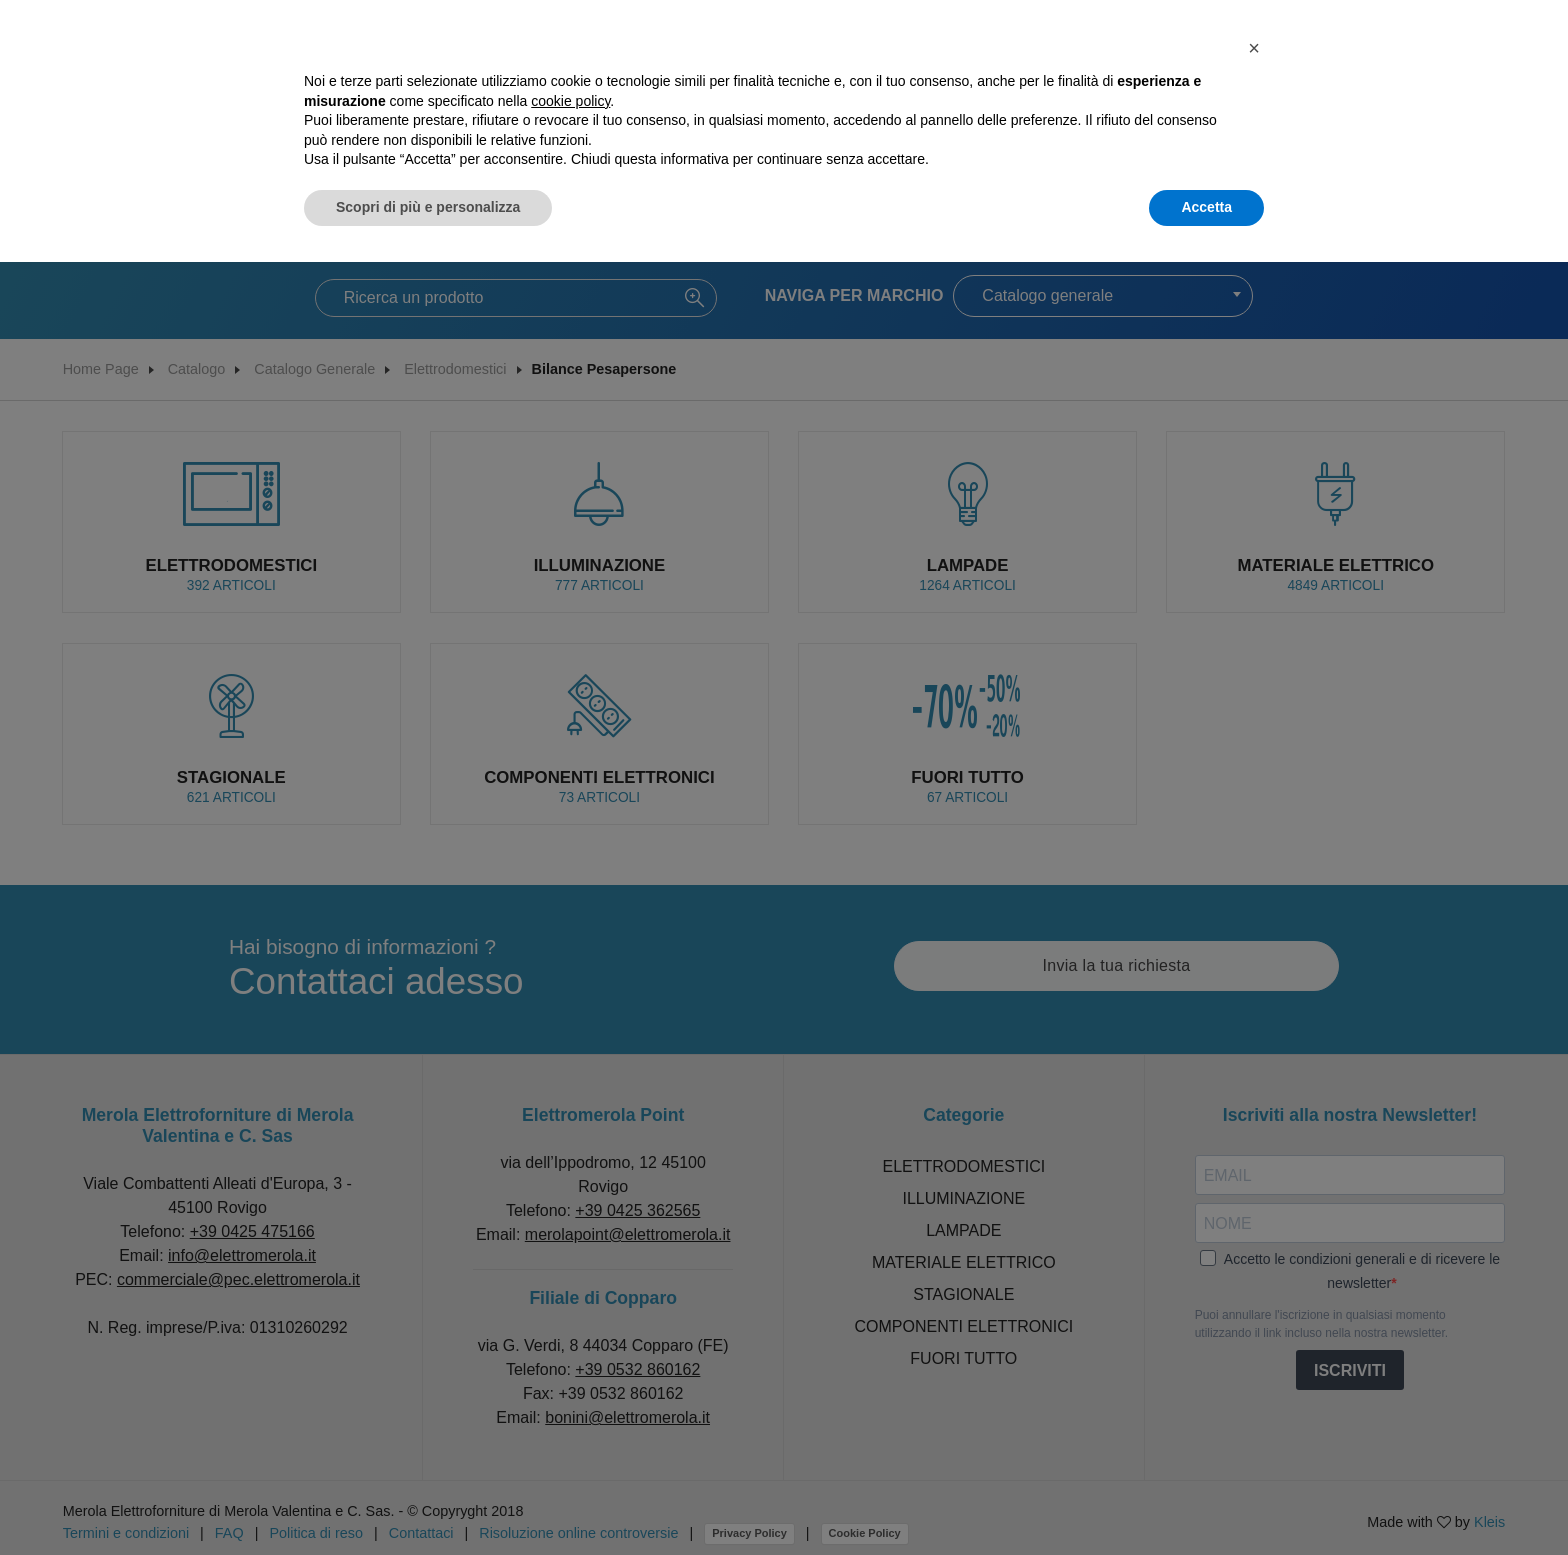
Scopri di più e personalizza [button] (428, 207)
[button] (1254, 48)
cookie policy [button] (570, 101)
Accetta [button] (1206, 207)
